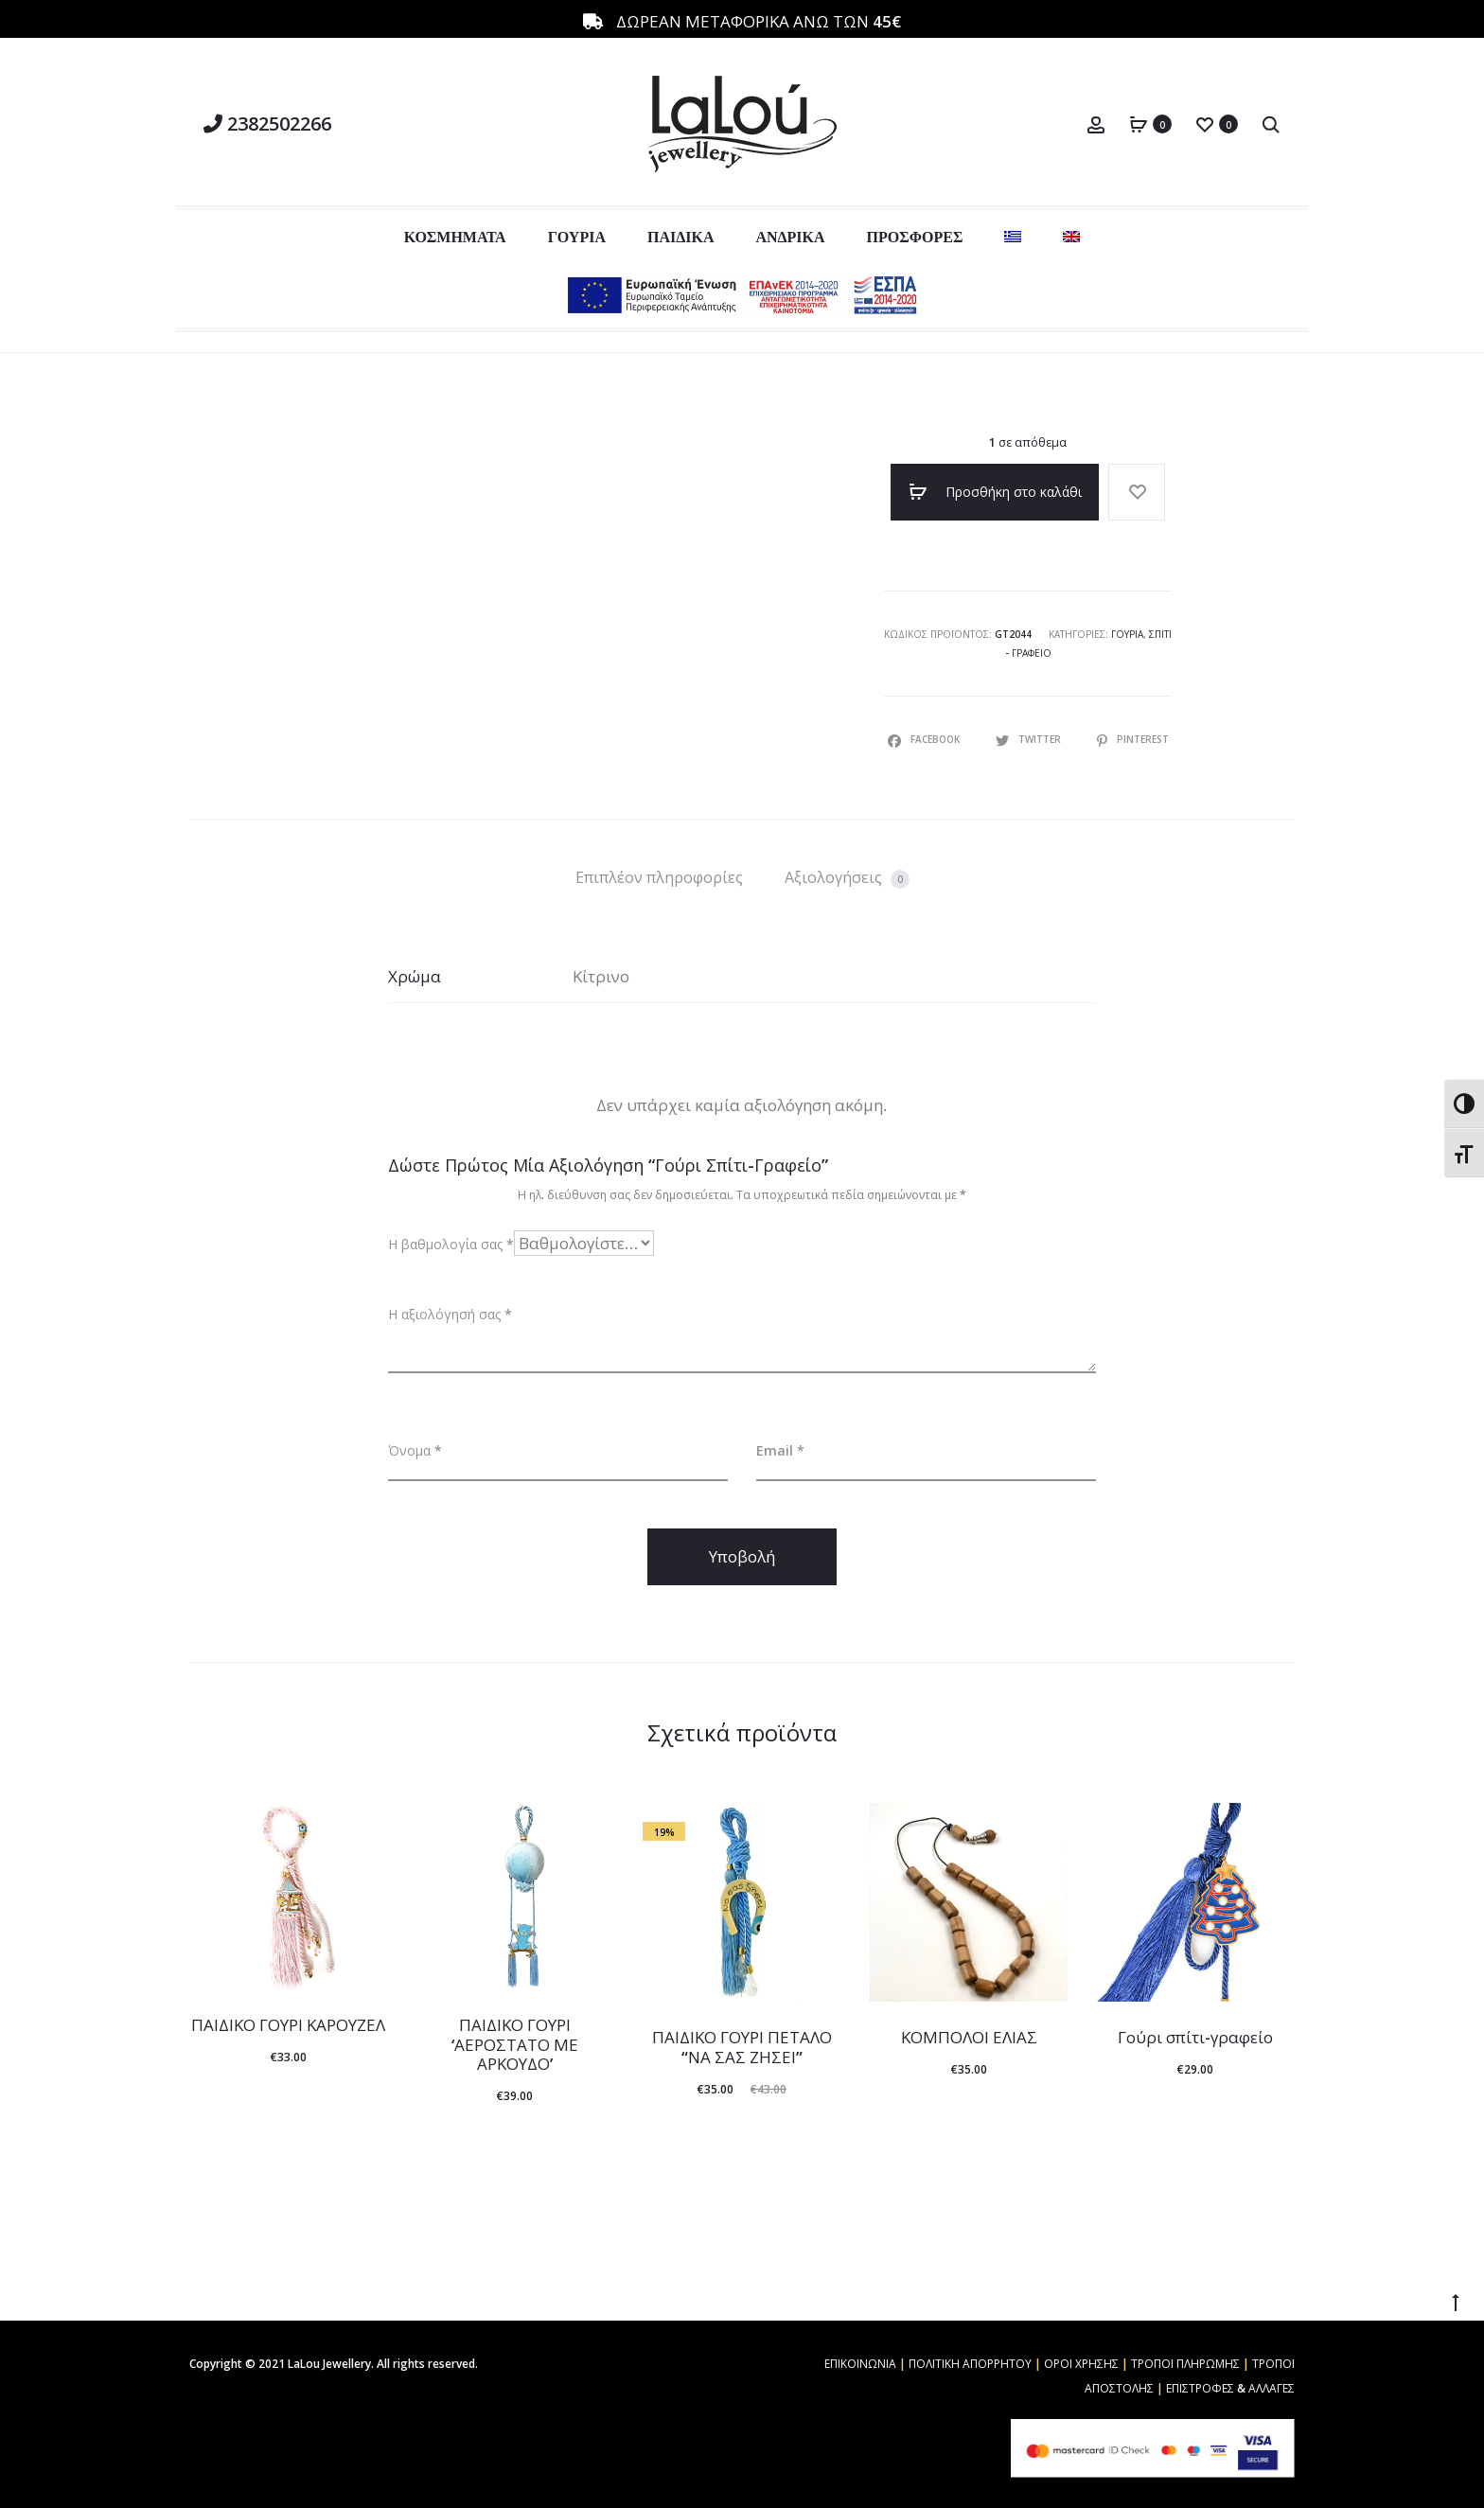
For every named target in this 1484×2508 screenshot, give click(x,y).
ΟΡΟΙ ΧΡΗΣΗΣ (1081, 2364)
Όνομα (415, 1450)
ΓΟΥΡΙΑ (577, 236)
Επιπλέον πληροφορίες (659, 877)
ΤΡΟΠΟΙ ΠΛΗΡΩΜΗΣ (1185, 2364)
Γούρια (1127, 634)
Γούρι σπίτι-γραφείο (1195, 2037)
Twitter (1030, 739)
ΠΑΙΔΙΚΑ (680, 236)
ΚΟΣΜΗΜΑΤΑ (455, 236)
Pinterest (1133, 739)
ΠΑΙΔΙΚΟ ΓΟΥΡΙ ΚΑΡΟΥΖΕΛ (288, 2025)
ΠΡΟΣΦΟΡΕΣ (915, 236)
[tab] (659, 877)
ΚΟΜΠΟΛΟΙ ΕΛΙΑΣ (969, 2037)
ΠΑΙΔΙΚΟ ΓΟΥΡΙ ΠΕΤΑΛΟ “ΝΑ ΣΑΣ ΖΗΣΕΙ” (742, 2046)
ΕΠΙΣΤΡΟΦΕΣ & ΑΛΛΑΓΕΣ (1230, 2388)
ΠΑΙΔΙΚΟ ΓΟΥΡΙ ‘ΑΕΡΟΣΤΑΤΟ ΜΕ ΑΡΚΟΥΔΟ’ (514, 2044)
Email (780, 1450)
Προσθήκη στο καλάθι (995, 492)
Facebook (925, 739)
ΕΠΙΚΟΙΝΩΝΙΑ (860, 2364)
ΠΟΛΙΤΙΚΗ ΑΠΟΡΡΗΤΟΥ (970, 2364)
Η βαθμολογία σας (451, 1244)
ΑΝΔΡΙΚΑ (789, 236)
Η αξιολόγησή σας (450, 1314)
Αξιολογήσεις (847, 878)
